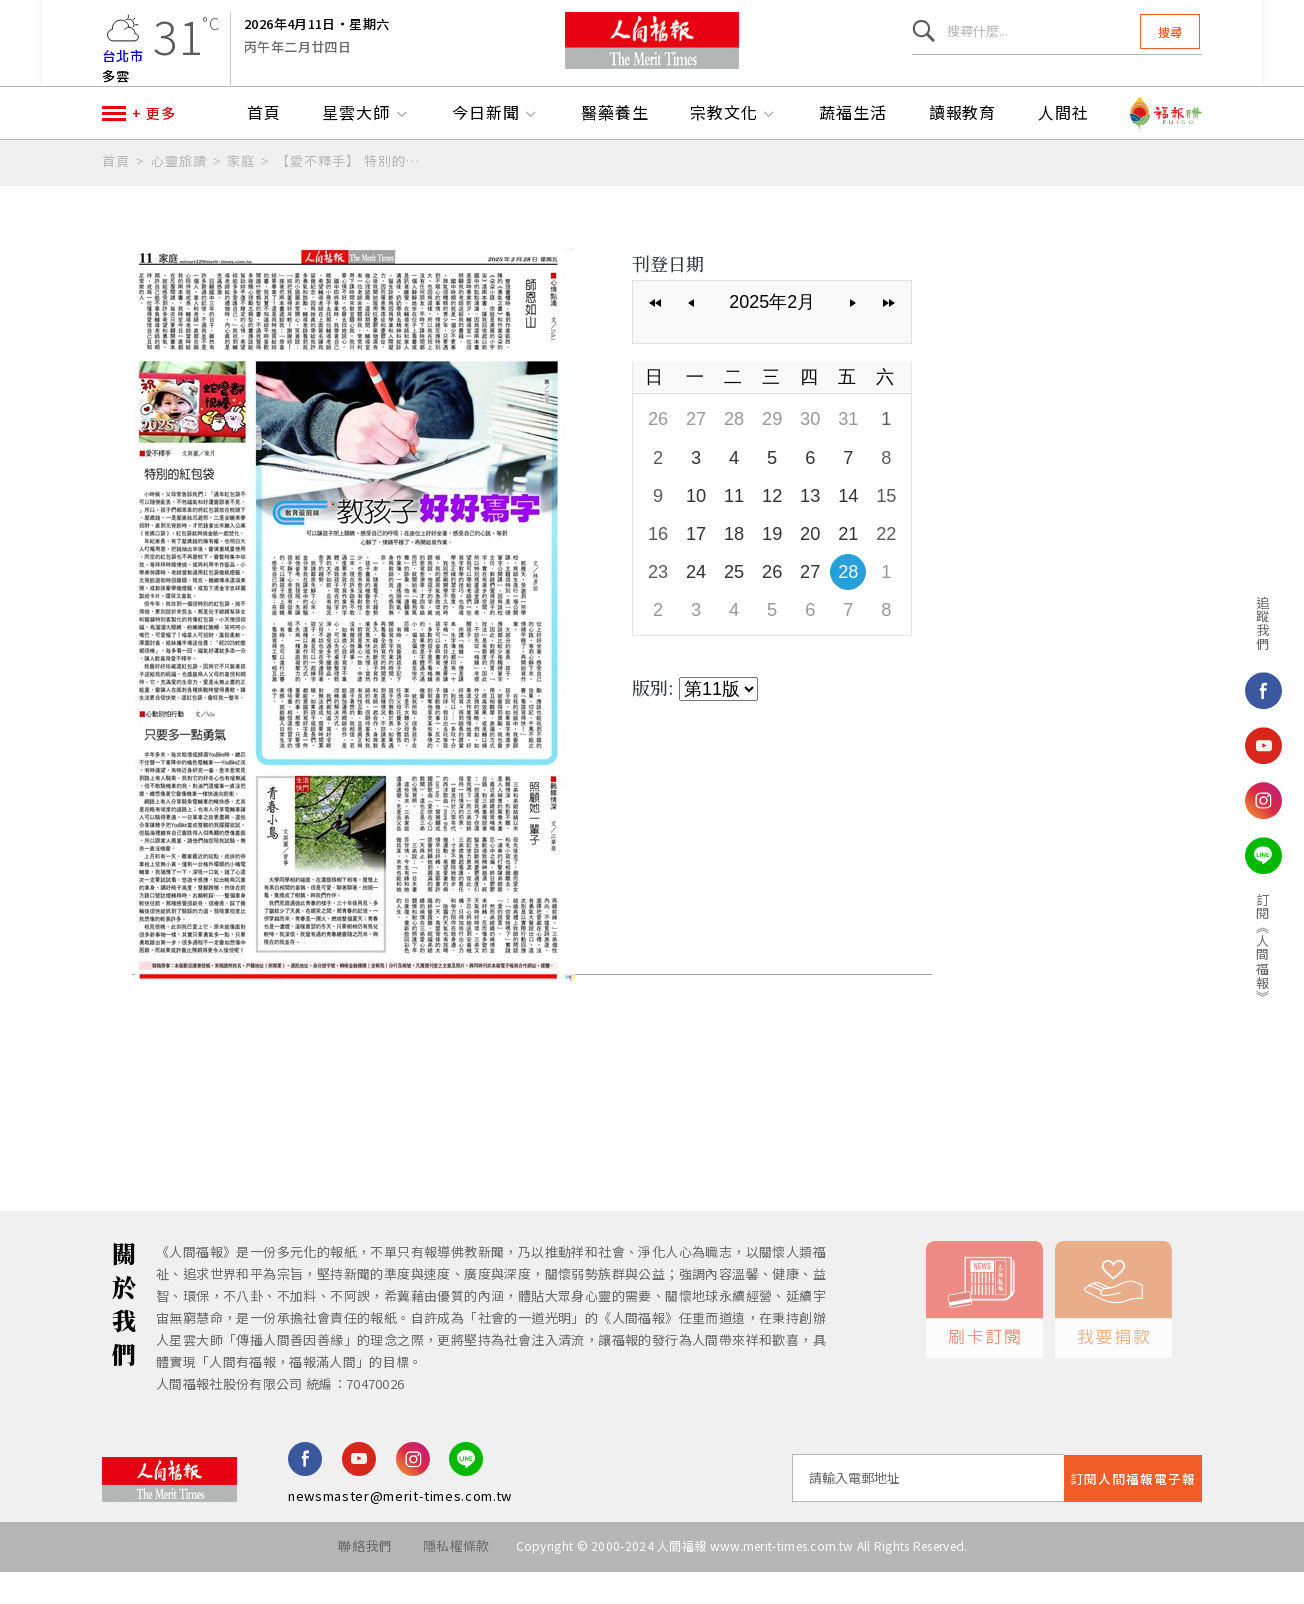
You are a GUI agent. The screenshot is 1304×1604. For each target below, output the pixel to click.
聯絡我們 (360, 1579)
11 (733, 527)
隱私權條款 (454, 1579)
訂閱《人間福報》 (1233, 948)
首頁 (264, 147)
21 (846, 565)
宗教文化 (734, 147)
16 (658, 565)
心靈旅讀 (179, 194)
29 (771, 452)
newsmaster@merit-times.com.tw (400, 1529)
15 (884, 527)
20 (809, 565)
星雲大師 (366, 147)
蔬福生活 (853, 147)
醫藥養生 (615, 147)
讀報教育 (963, 147)
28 (733, 452)
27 (696, 452)
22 (884, 565)
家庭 (241, 194)
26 (658, 452)
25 (733, 603)
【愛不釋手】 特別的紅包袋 (354, 194)
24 (696, 603)
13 (809, 527)
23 (658, 603)
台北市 (123, 64)
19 (771, 565)
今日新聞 (496, 147)
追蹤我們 (1233, 623)
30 (809, 452)
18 (733, 565)
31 (846, 452)
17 (696, 565)
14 (846, 527)
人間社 (1063, 147)
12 (771, 527)
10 (696, 527)
